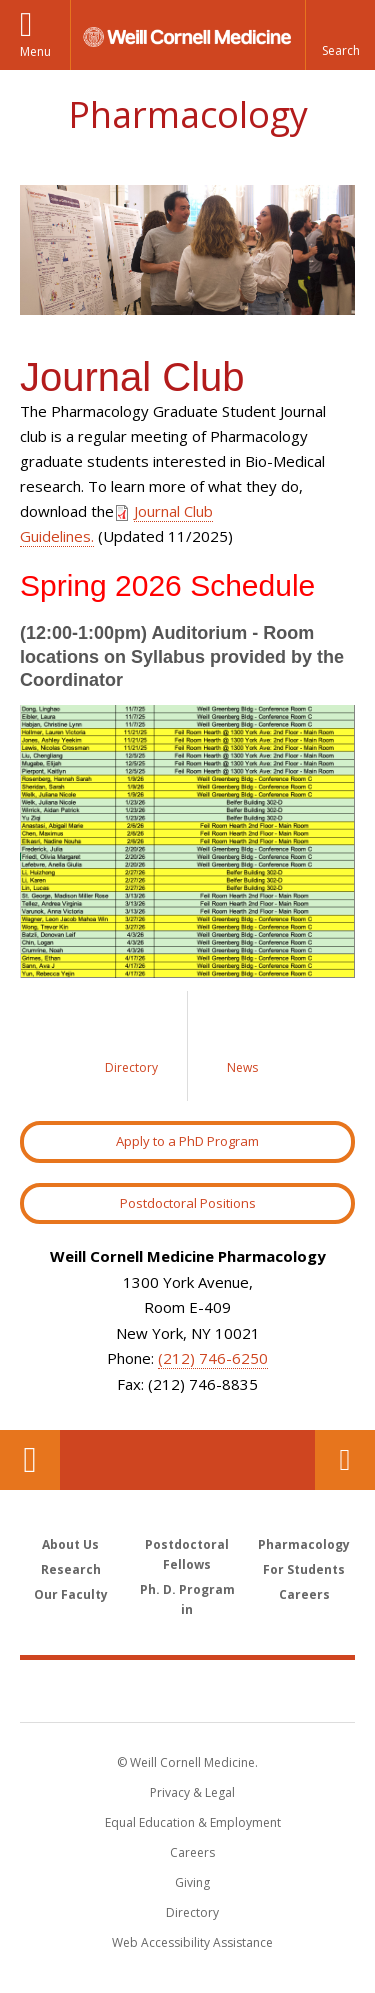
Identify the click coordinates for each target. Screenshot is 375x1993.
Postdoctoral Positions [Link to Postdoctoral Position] (188, 1203)
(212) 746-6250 (213, 1358)
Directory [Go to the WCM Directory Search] (192, 1912)
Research (71, 1569)
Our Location (30, 1460)
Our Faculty (71, 1594)
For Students (304, 1569)
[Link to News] (243, 1046)
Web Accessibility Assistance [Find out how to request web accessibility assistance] (192, 1942)
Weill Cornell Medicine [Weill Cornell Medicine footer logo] (188, 1690)
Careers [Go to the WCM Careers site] (192, 1852)
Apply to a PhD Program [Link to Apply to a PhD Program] (187, 1141)
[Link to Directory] (133, 1046)
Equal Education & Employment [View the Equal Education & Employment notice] (193, 1822)
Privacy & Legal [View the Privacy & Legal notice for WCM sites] (192, 1792)
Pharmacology (188, 114)
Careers (304, 1594)
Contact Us (345, 1460)
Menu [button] (35, 51)
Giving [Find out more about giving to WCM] (192, 1882)
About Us (70, 1544)
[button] (340, 35)
